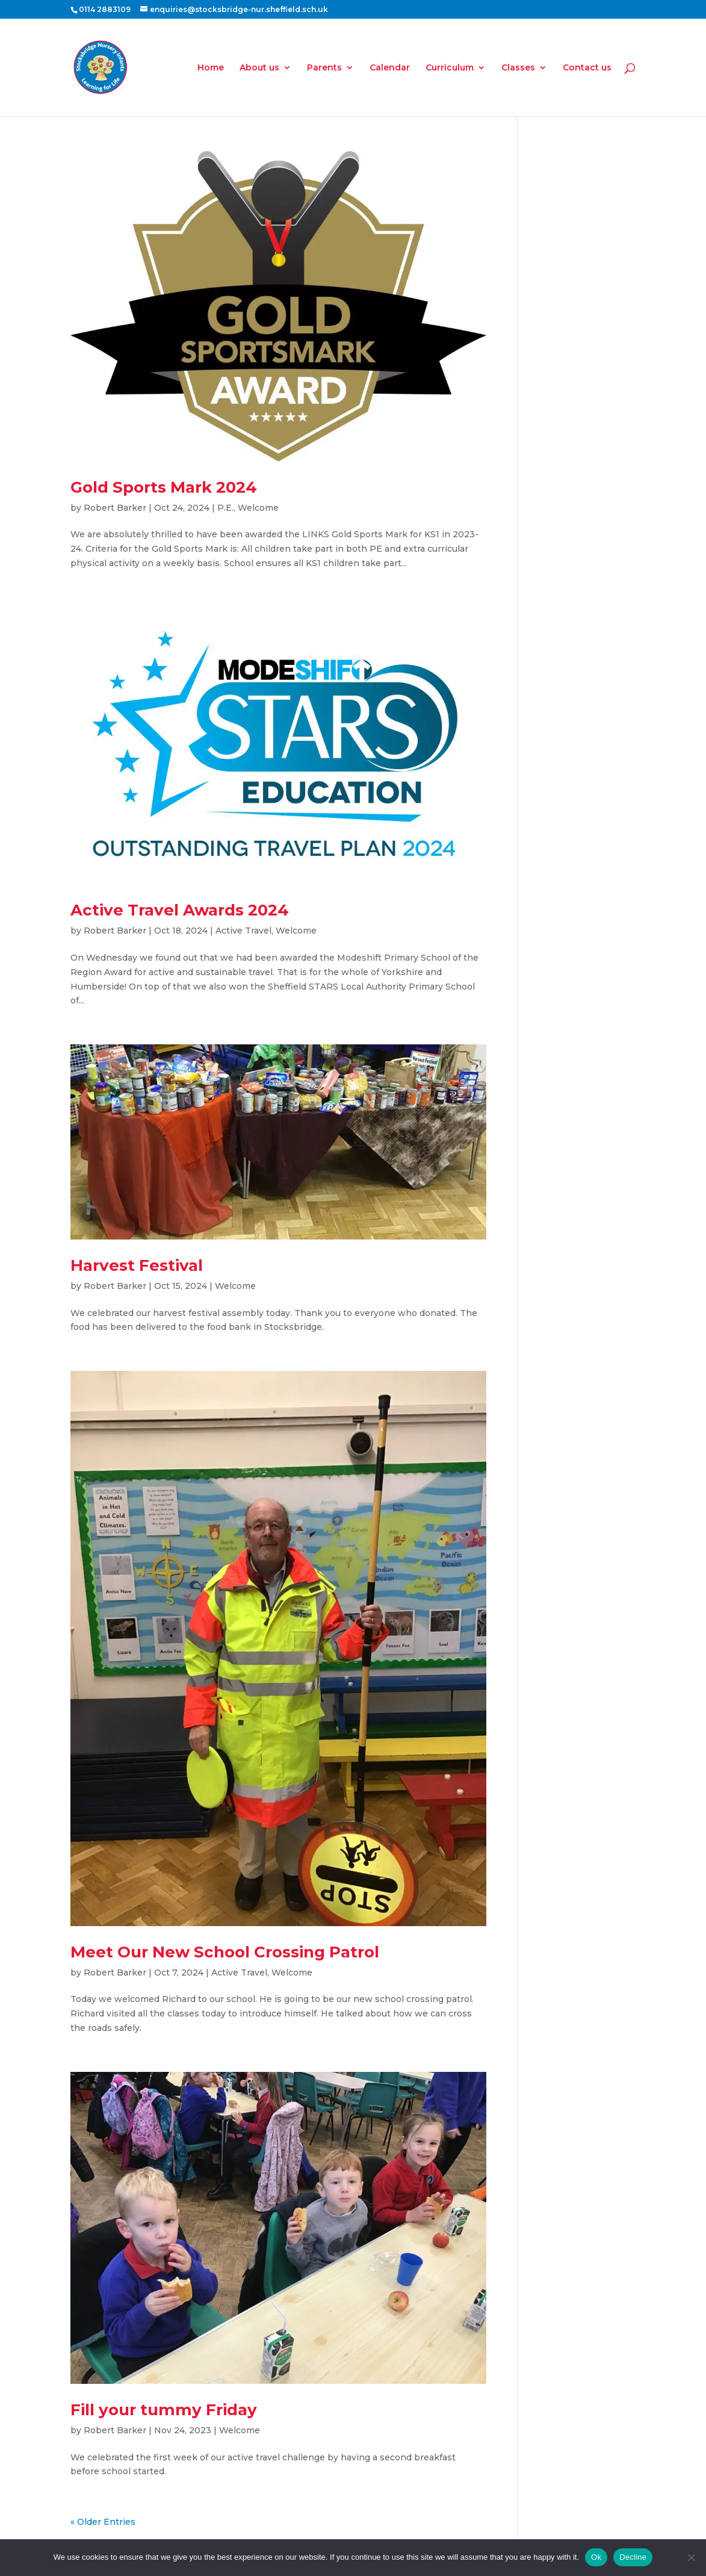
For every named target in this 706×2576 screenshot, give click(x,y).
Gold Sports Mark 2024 (163, 487)
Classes (518, 68)
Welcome (258, 507)
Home (210, 68)
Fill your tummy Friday (163, 2409)
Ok (596, 2557)
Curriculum (450, 68)
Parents (324, 68)
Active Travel (243, 930)
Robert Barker (115, 507)
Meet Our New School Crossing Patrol (224, 1952)
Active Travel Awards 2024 (179, 910)
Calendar (390, 68)
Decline (632, 2557)
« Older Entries (102, 2521)
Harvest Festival (136, 1265)
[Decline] (691, 2557)
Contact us (587, 68)
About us (259, 68)
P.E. (225, 507)
